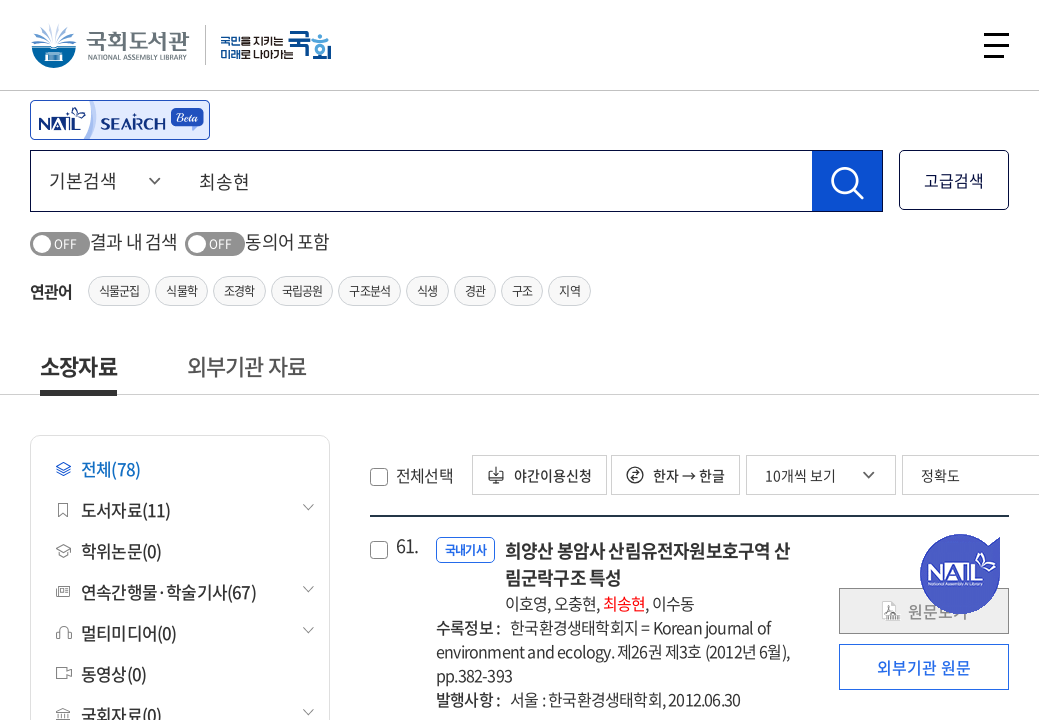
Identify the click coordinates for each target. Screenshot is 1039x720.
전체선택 (424, 475)
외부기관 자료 (246, 365)
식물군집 (119, 291)
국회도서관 (110, 45)
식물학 (181, 291)
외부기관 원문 (924, 667)
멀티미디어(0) (116, 632)
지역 (569, 291)
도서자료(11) (113, 509)
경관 (475, 291)
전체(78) (98, 468)
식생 (427, 291)
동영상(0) (101, 673)
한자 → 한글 (675, 475)
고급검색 (954, 180)
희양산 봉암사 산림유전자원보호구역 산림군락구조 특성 (652, 576)
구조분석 (369, 291)
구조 (522, 291)
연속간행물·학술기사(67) (156, 591)
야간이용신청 (539, 475)
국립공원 (302, 291)
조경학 (239, 291)
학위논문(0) (108, 550)
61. (407, 546)
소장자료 (78, 365)
